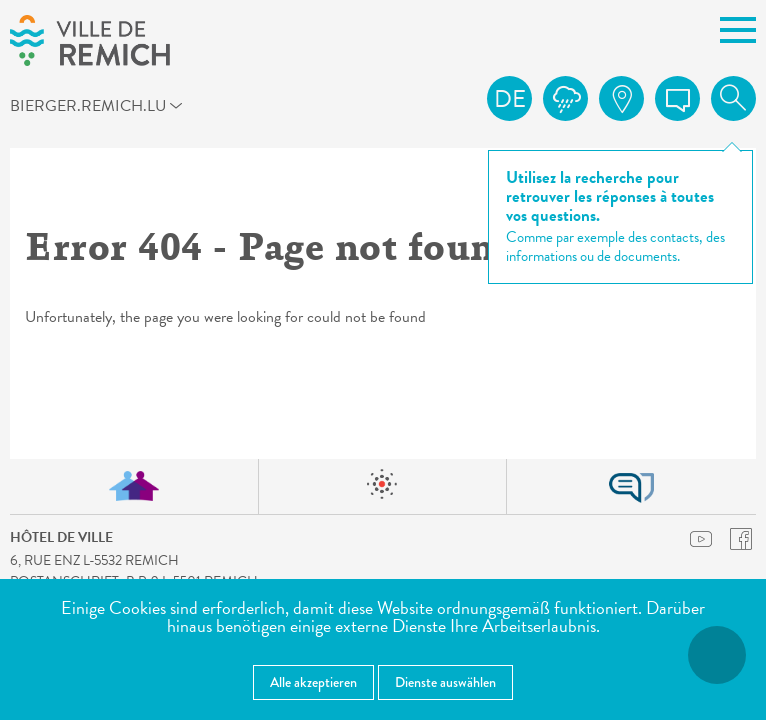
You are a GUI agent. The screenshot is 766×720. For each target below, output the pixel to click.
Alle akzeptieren (313, 682)
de (510, 99)
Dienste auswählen (445, 682)
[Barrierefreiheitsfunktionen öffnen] (717, 655)
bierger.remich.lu (47, 105)
